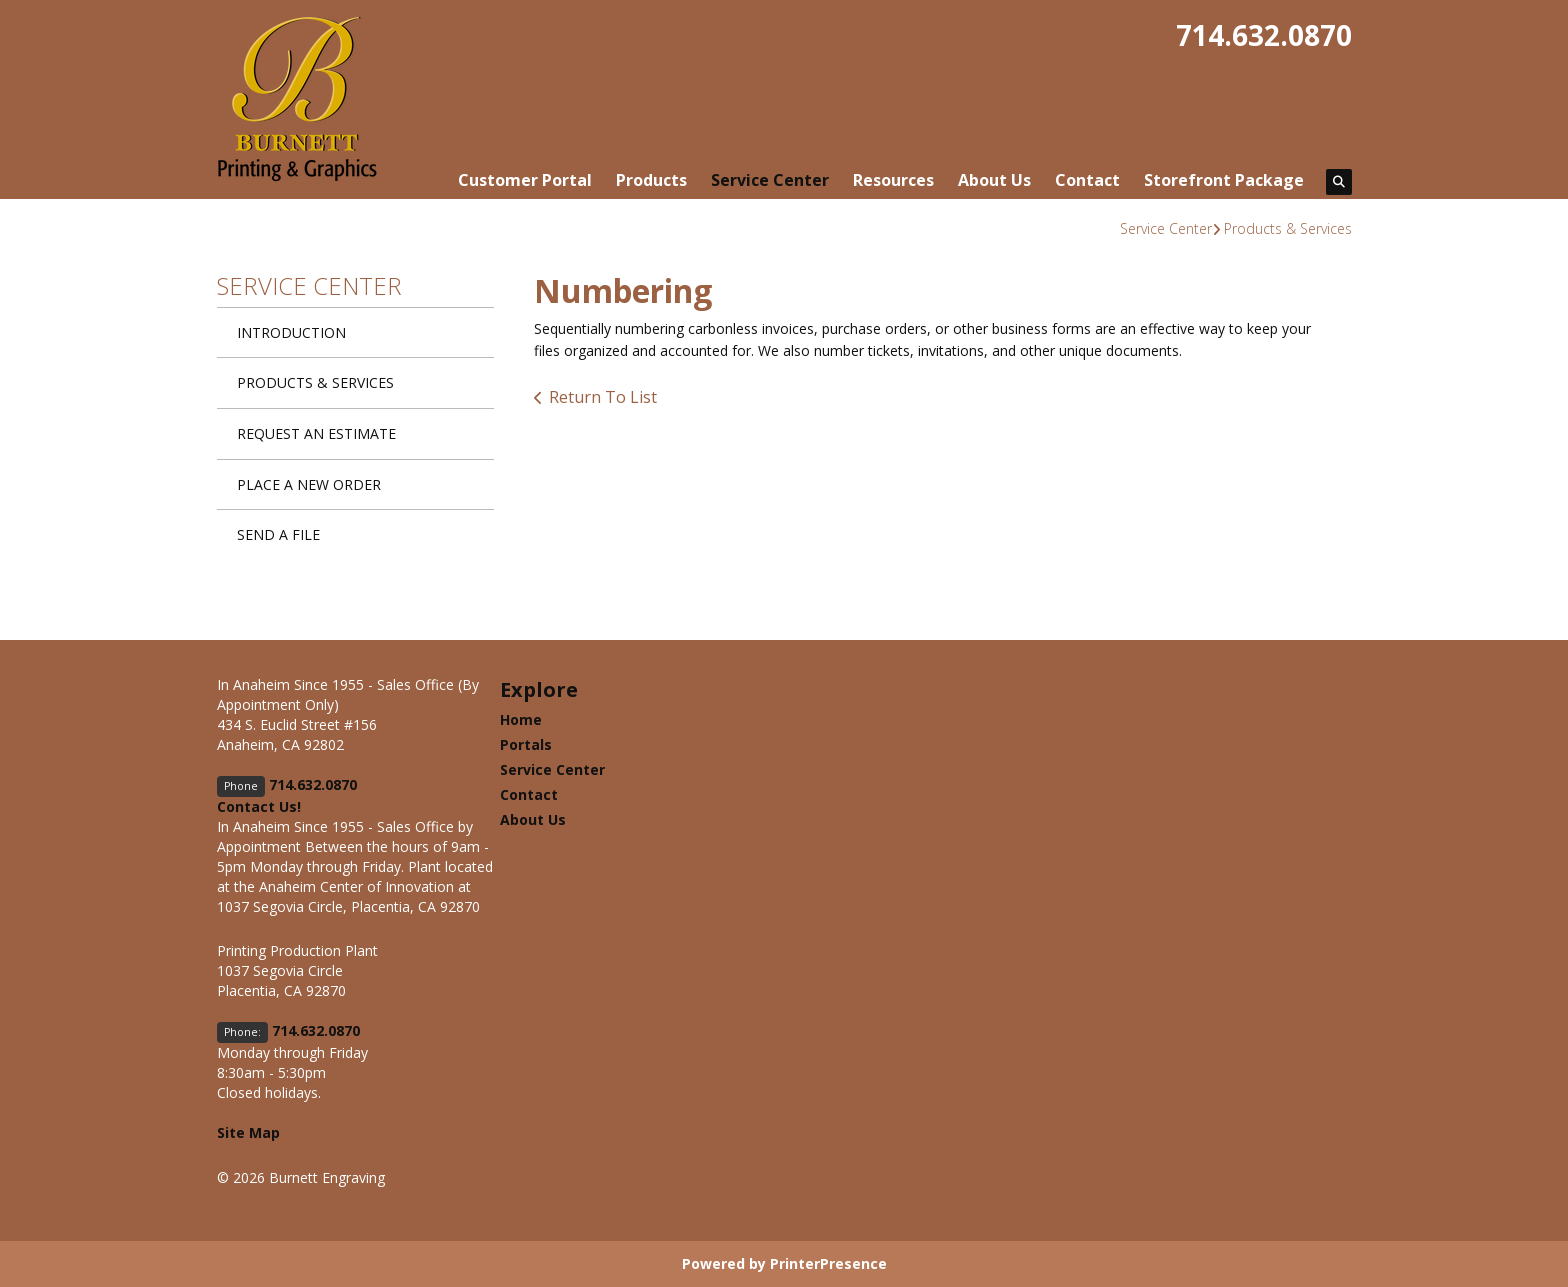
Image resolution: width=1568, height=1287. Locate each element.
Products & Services (1288, 228)
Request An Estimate (316, 433)
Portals (526, 744)
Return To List (603, 397)
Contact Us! (259, 806)
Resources (893, 180)
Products (651, 180)
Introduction (291, 332)
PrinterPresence (828, 1263)
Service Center (770, 180)
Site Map (248, 1132)
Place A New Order (309, 484)
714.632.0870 (1264, 35)
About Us (994, 180)
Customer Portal (525, 180)
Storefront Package (1224, 180)
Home (521, 719)
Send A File (278, 534)
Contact (1087, 180)
